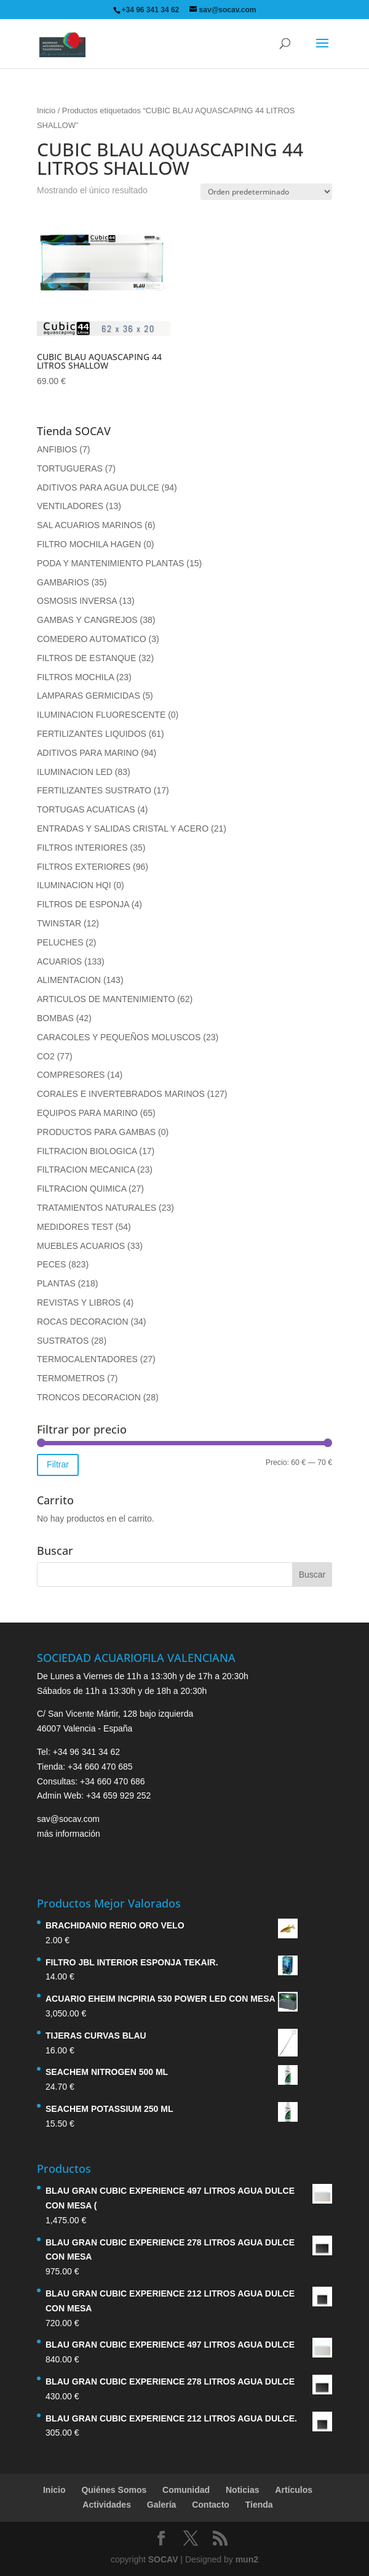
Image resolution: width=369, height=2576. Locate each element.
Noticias (242, 2490)
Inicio (46, 110)
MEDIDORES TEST (75, 1227)
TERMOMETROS (71, 1378)
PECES (51, 1264)
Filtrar (58, 1464)
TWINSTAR (59, 923)
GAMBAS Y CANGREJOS (87, 620)
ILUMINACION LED (75, 772)
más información (68, 1834)
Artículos (293, 2490)
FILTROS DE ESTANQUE (86, 658)
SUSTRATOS (63, 1341)
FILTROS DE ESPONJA (83, 904)
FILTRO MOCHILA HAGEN (89, 544)
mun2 (247, 2559)
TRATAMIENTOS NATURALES (96, 1208)
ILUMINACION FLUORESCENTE (101, 715)
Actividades (106, 2505)
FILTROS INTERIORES (82, 848)
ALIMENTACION (69, 980)
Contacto (210, 2505)
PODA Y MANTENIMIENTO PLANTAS (110, 563)
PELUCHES (60, 942)
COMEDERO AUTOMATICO (91, 639)
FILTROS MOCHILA (75, 677)
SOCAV (163, 2559)
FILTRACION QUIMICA (81, 1189)
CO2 (46, 1056)
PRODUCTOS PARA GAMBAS (96, 1132)
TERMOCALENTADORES (87, 1359)
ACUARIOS (59, 961)
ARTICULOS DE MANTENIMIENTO (106, 999)
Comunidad (186, 2490)
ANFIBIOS (57, 449)
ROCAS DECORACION (83, 1321)
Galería (161, 2505)
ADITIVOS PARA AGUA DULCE (98, 487)
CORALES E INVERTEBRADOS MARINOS (121, 1094)
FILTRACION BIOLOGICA (87, 1151)
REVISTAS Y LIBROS (79, 1302)
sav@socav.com (68, 1819)
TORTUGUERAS (70, 468)
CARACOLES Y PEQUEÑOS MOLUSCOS (118, 1037)
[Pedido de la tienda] (266, 191)
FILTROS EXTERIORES (83, 867)
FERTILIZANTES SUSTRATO (94, 790)
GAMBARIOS (63, 582)
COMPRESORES (71, 1075)
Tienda (259, 2505)
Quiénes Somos (113, 2490)
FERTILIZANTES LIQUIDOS (91, 734)
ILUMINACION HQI (74, 885)
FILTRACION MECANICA (86, 1169)
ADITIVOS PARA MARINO (87, 753)
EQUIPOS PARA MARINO (87, 1113)
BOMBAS (55, 1018)
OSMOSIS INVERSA (77, 601)
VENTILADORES (70, 506)
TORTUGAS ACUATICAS (86, 809)
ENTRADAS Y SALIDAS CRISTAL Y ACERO (122, 828)
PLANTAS (56, 1283)
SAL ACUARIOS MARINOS (89, 525)
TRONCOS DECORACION (89, 1397)
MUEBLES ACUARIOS (81, 1246)
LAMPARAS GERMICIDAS (88, 695)
